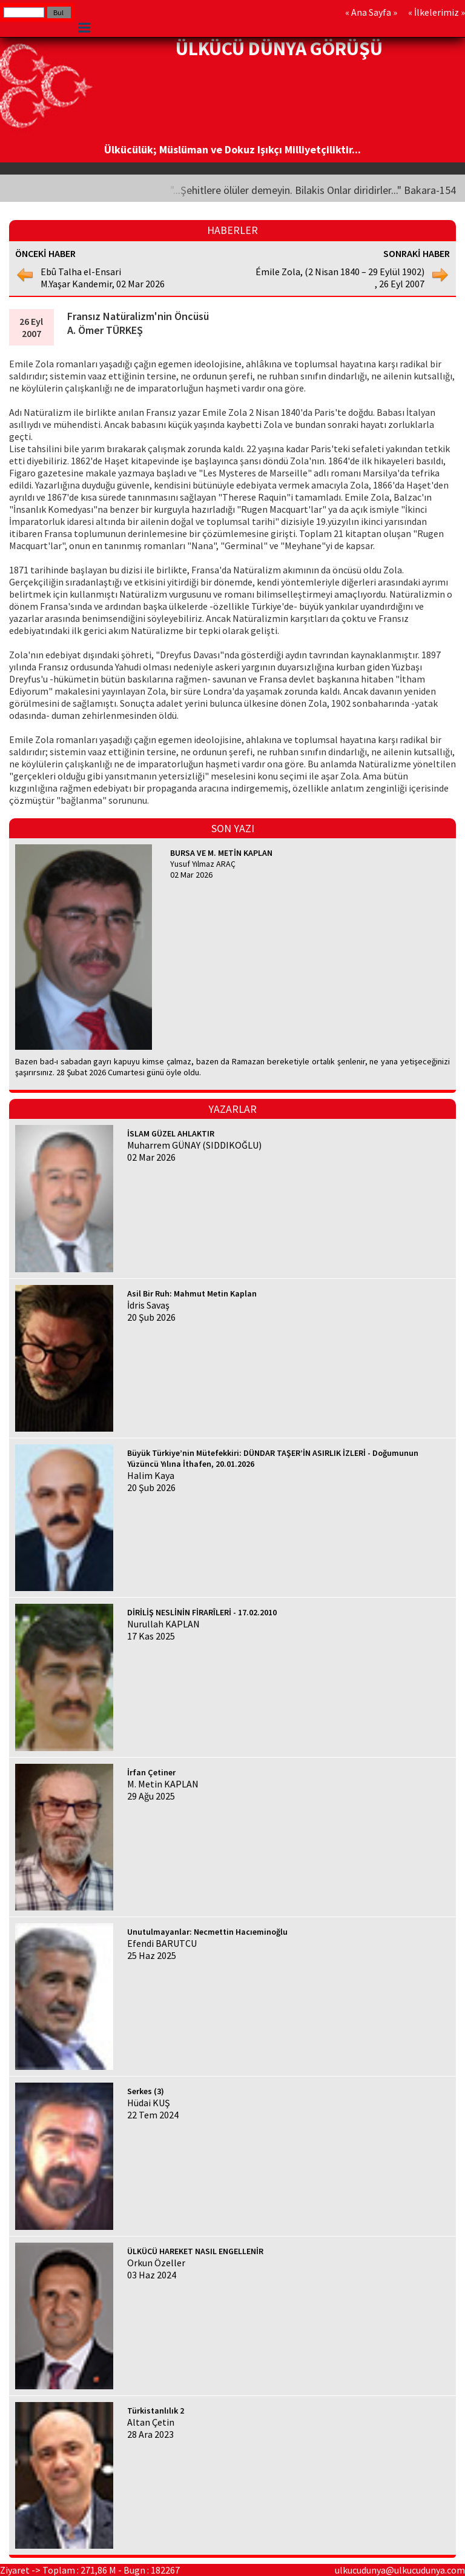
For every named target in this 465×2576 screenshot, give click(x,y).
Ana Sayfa (371, 12)
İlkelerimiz (436, 12)
